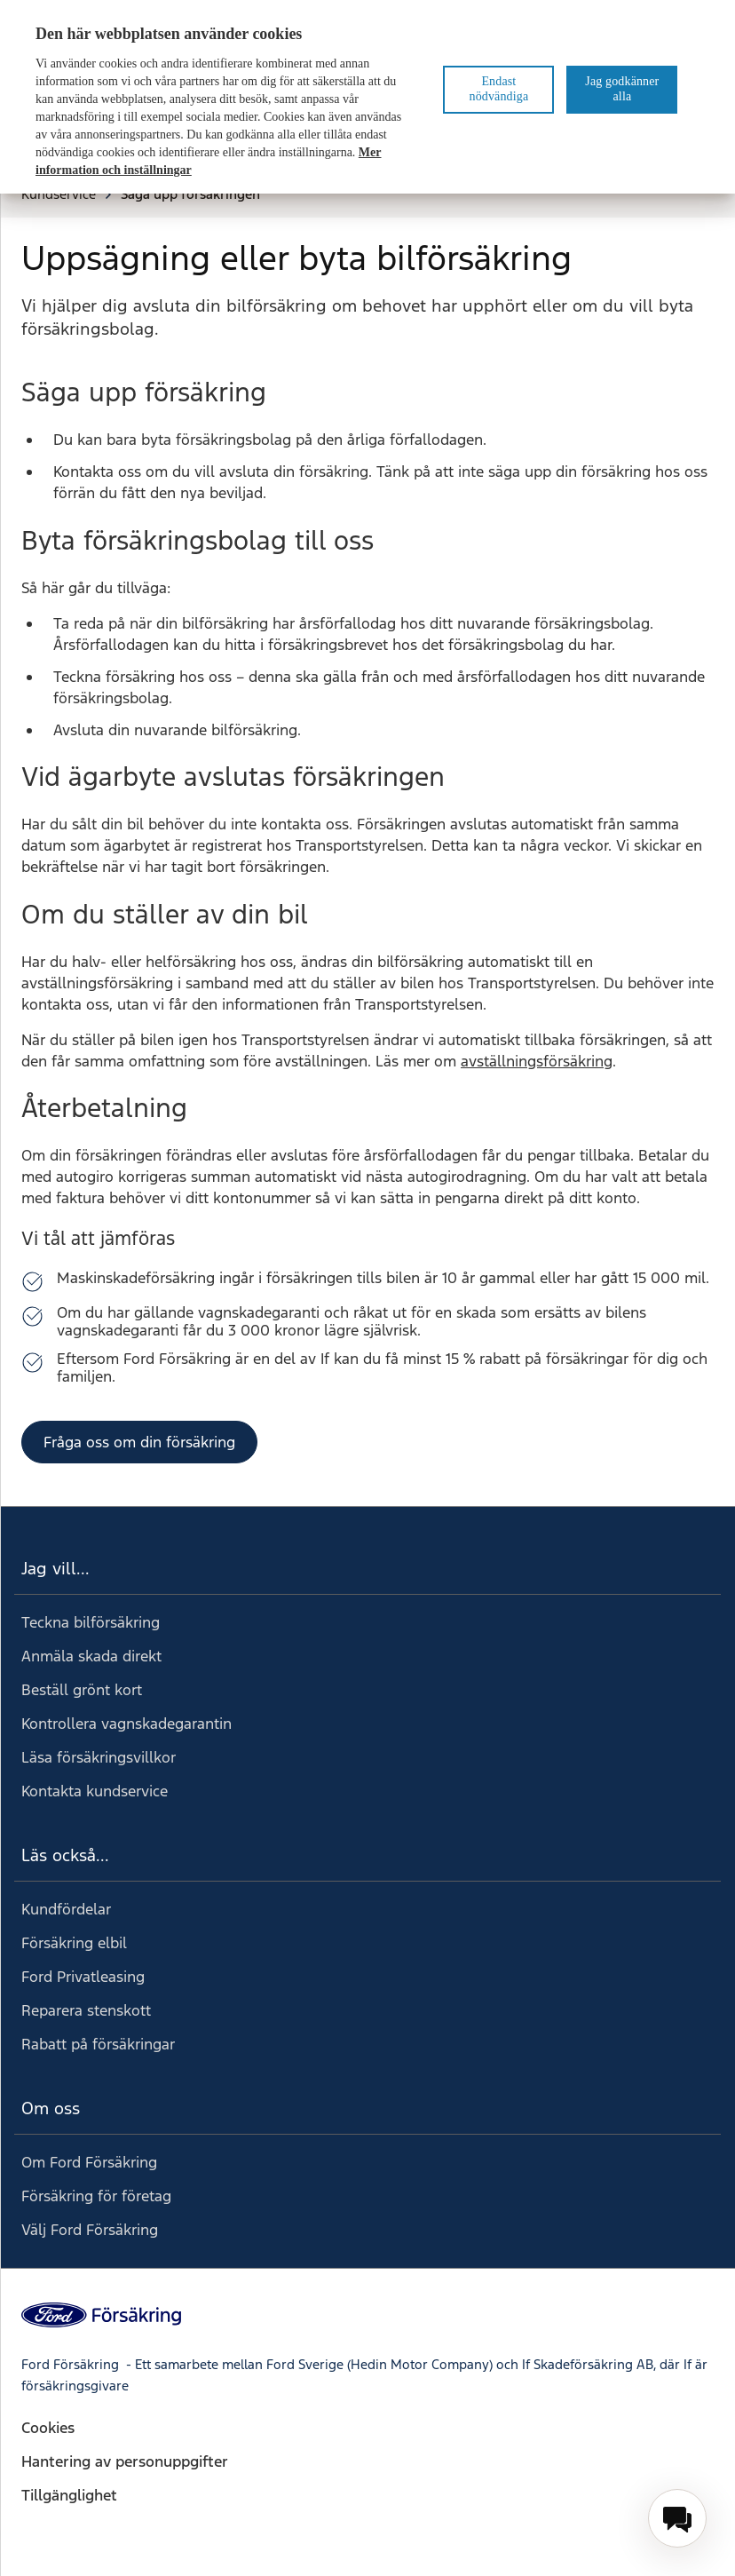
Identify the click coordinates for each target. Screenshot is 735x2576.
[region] (367, 97)
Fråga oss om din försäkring (139, 1442)
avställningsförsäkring (536, 1061)
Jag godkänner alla (622, 89)
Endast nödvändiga (499, 89)
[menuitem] (677, 2518)
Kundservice (67, 194)
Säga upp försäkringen (190, 194)
